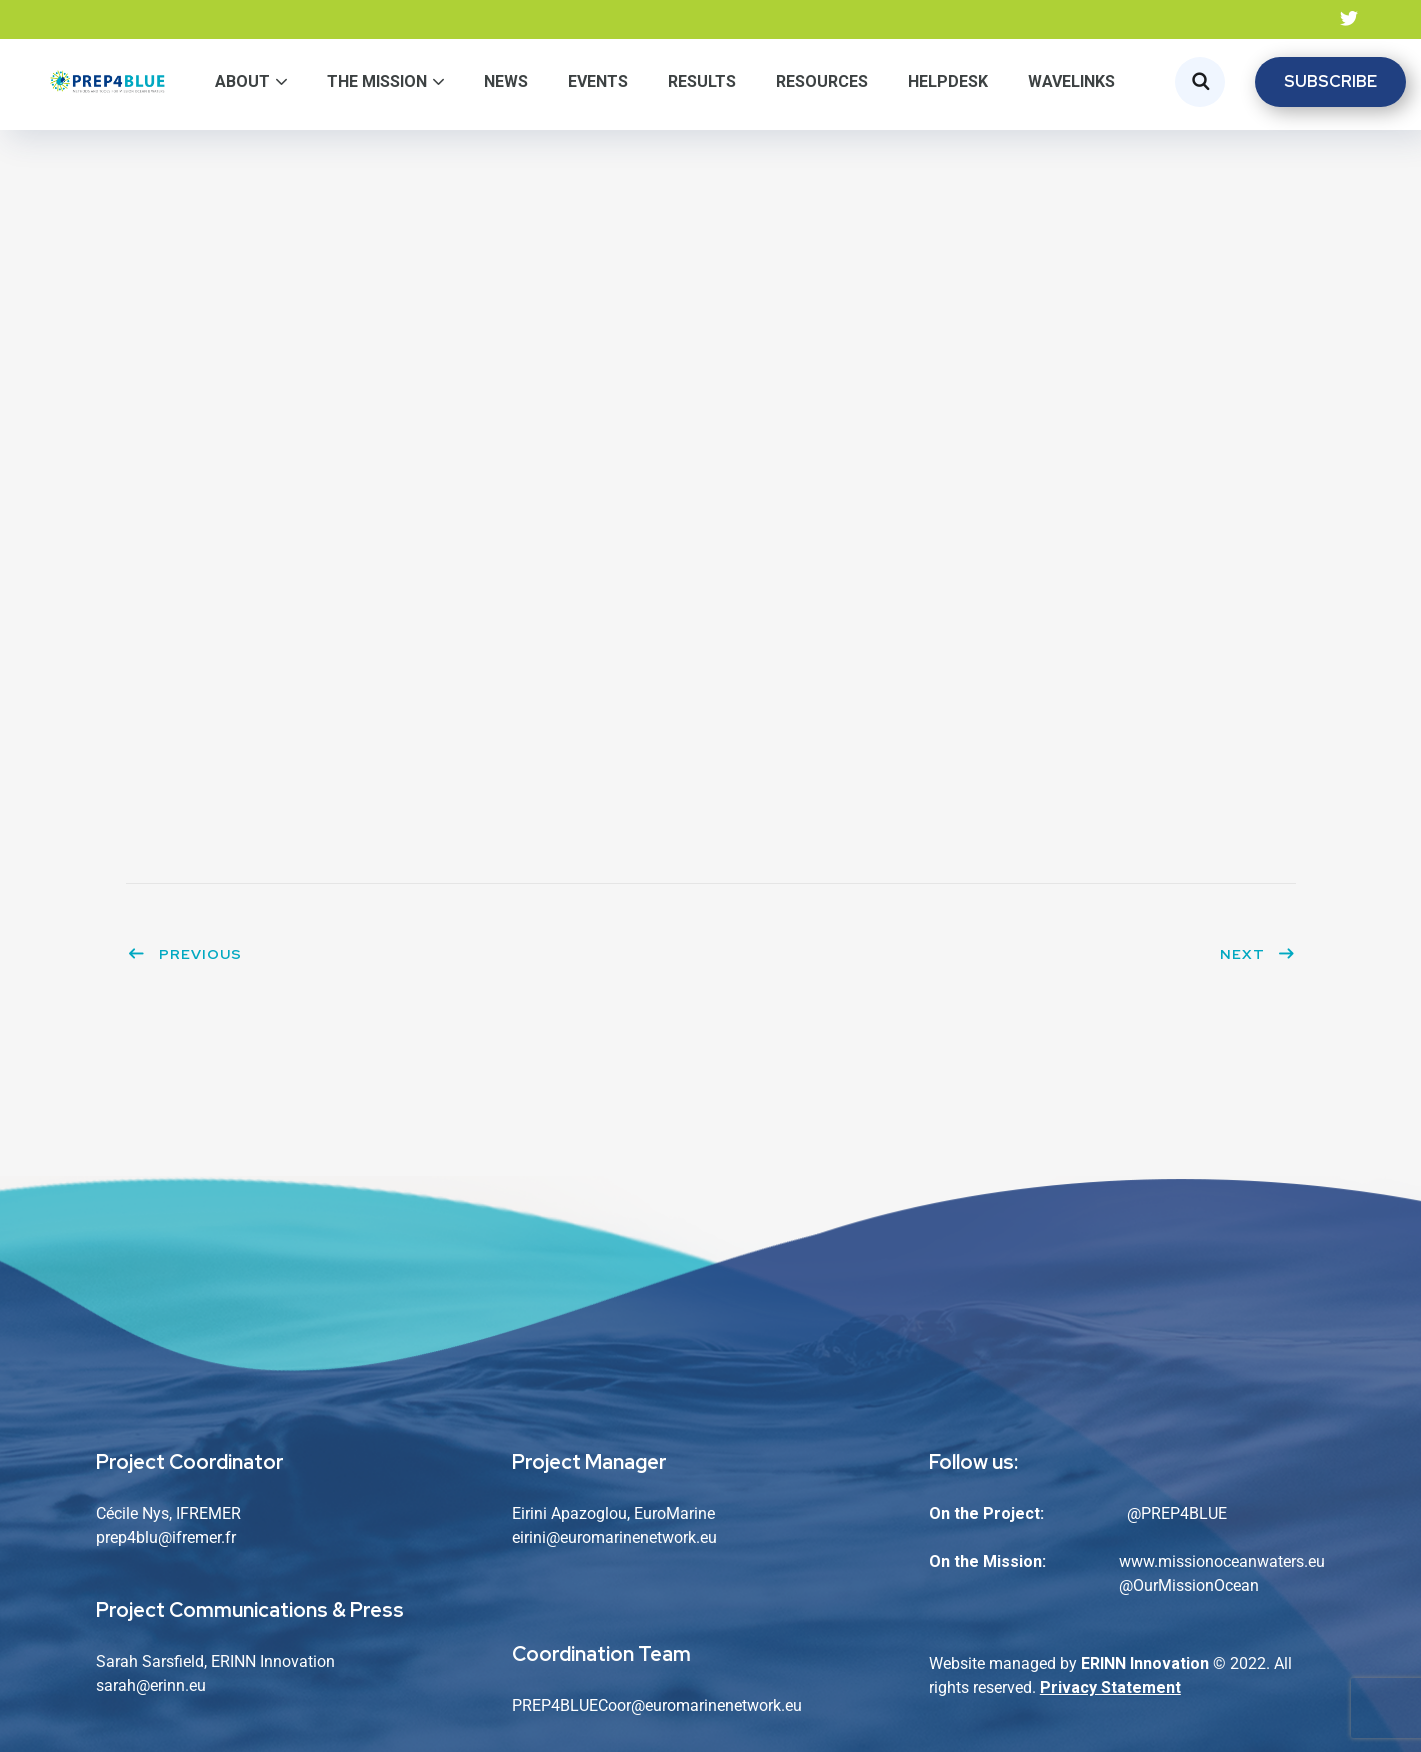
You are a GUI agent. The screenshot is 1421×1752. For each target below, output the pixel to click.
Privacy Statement (1110, 1687)
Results (702, 81)
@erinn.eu (171, 1685)
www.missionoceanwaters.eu (1222, 1561)
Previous (185, 954)
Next (1258, 954)
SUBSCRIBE (1330, 81)
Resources (822, 81)
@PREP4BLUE (1177, 1513)
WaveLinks (1071, 81)
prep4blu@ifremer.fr (166, 1537)
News (506, 81)
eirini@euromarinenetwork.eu (614, 1537)
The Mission (377, 81)
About (242, 81)
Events (598, 81)
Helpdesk (948, 81)
